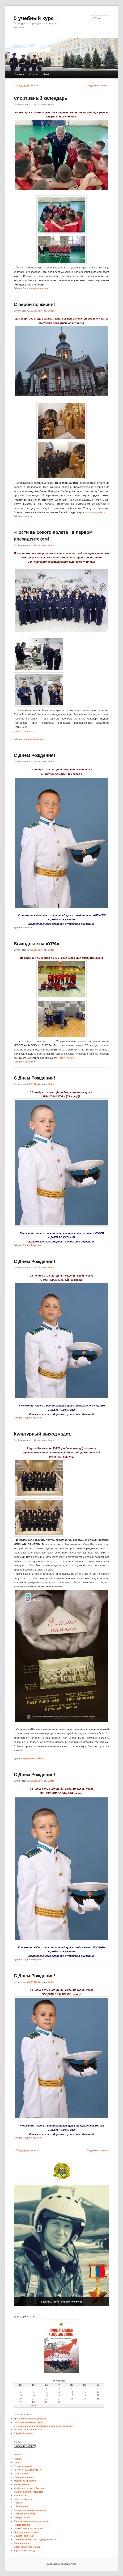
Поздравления (22, 2517)
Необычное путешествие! (28, 2422)
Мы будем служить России (29, 2488)
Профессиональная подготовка (31, 2521)
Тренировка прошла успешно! (30, 2418)
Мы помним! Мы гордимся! (29, 2492)
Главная (19, 74)
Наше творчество (23, 2499)
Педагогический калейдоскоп (30, 2510)
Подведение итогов (25, 2513)
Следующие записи (97, 85)
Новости (27, 516)
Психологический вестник (28, 2528)
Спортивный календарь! (41, 98)
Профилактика (22, 2525)
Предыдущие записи (26, 85)
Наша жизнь (29, 1062)
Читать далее (96, 512)
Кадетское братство (33, 739)
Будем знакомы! (23, 2466)
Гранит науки (21, 2473)
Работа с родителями (26, 2532)
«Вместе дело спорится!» (28, 2429)
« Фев (33, 2406)
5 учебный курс (34, 18)
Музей (46, 74)
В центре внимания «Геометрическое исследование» (43, 2426)
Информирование (24, 2477)
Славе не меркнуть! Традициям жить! (35, 2539)
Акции (17, 2459)
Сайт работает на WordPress (61, 2564)
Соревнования (22, 2543)
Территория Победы (33, 1758)
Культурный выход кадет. (42, 1434)
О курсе (33, 74)
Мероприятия (21, 2484)
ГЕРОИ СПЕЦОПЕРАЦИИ (27, 2469)
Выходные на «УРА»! (37, 943)
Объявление (21, 2506)
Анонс (17, 2462)
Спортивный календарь (35, 288)
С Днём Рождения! (34, 755)
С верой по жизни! (34, 304)
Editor (51, 104)
